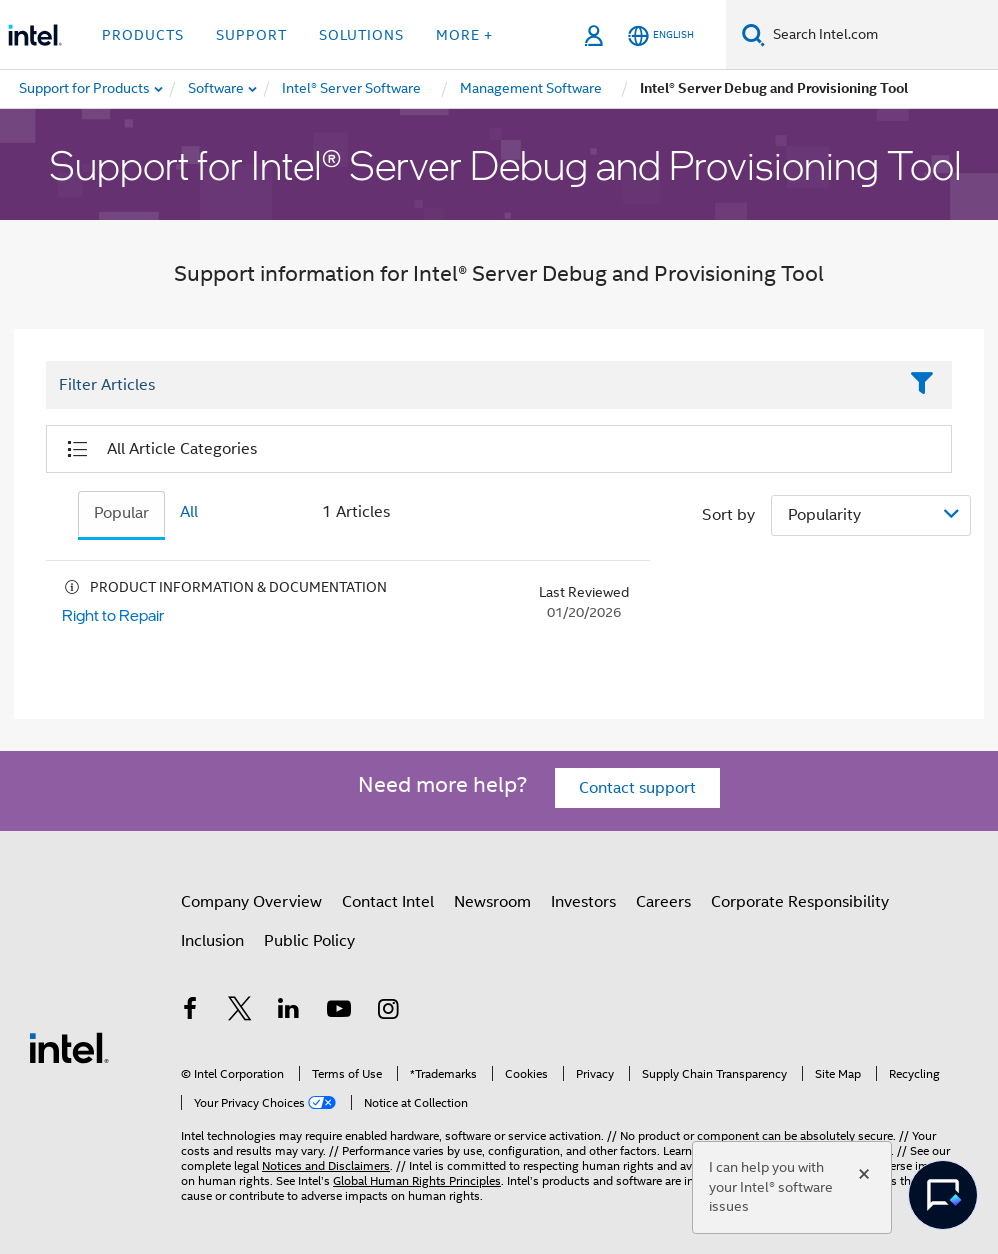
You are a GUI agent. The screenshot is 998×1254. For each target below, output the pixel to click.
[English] (661, 35)
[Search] (753, 34)
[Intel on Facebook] (190, 1012)
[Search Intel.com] (881, 35)
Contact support (637, 788)
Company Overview (251, 902)
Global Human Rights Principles (417, 1180)
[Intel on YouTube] (339, 1012)
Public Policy (309, 941)
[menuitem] (217, 89)
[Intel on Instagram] (388, 1012)
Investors (583, 902)
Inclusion (212, 941)
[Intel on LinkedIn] (289, 1012)
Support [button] (251, 35)
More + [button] (464, 35)
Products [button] (143, 35)
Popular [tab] (121, 513)
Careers (663, 902)
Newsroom (492, 902)
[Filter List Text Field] (471, 385)
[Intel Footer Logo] (69, 1047)
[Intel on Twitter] (240, 1012)
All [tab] (189, 512)
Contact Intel (388, 902)
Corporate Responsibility (800, 902)
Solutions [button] (361, 35)
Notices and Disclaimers (326, 1165)
